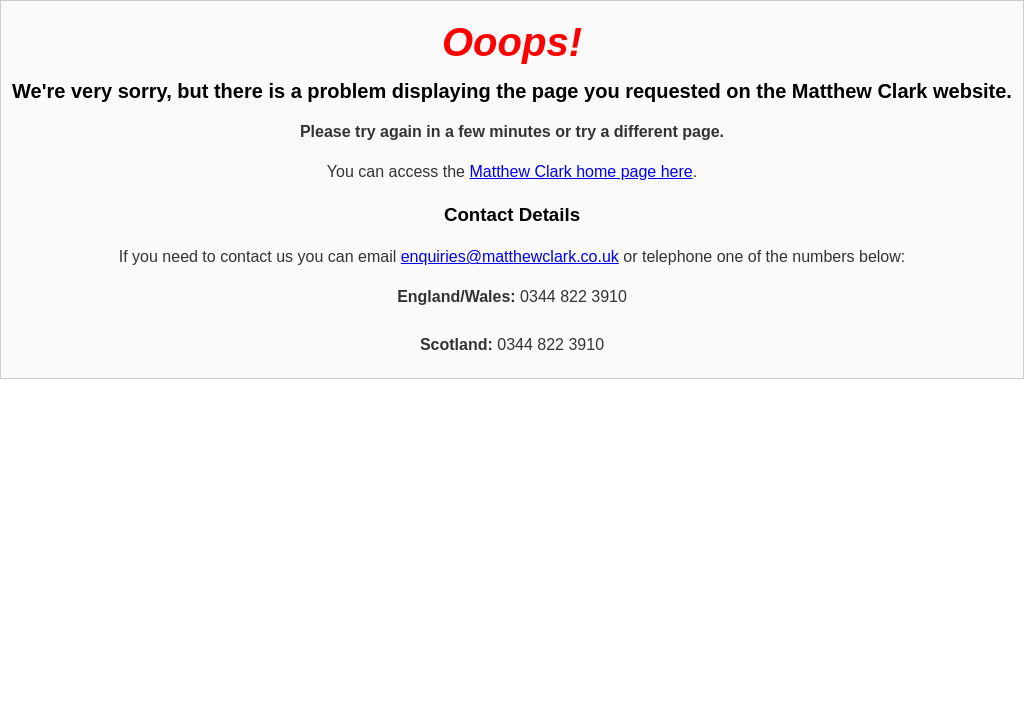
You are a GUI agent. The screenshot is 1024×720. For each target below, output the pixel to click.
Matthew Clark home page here (580, 171)
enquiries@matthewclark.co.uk (510, 256)
